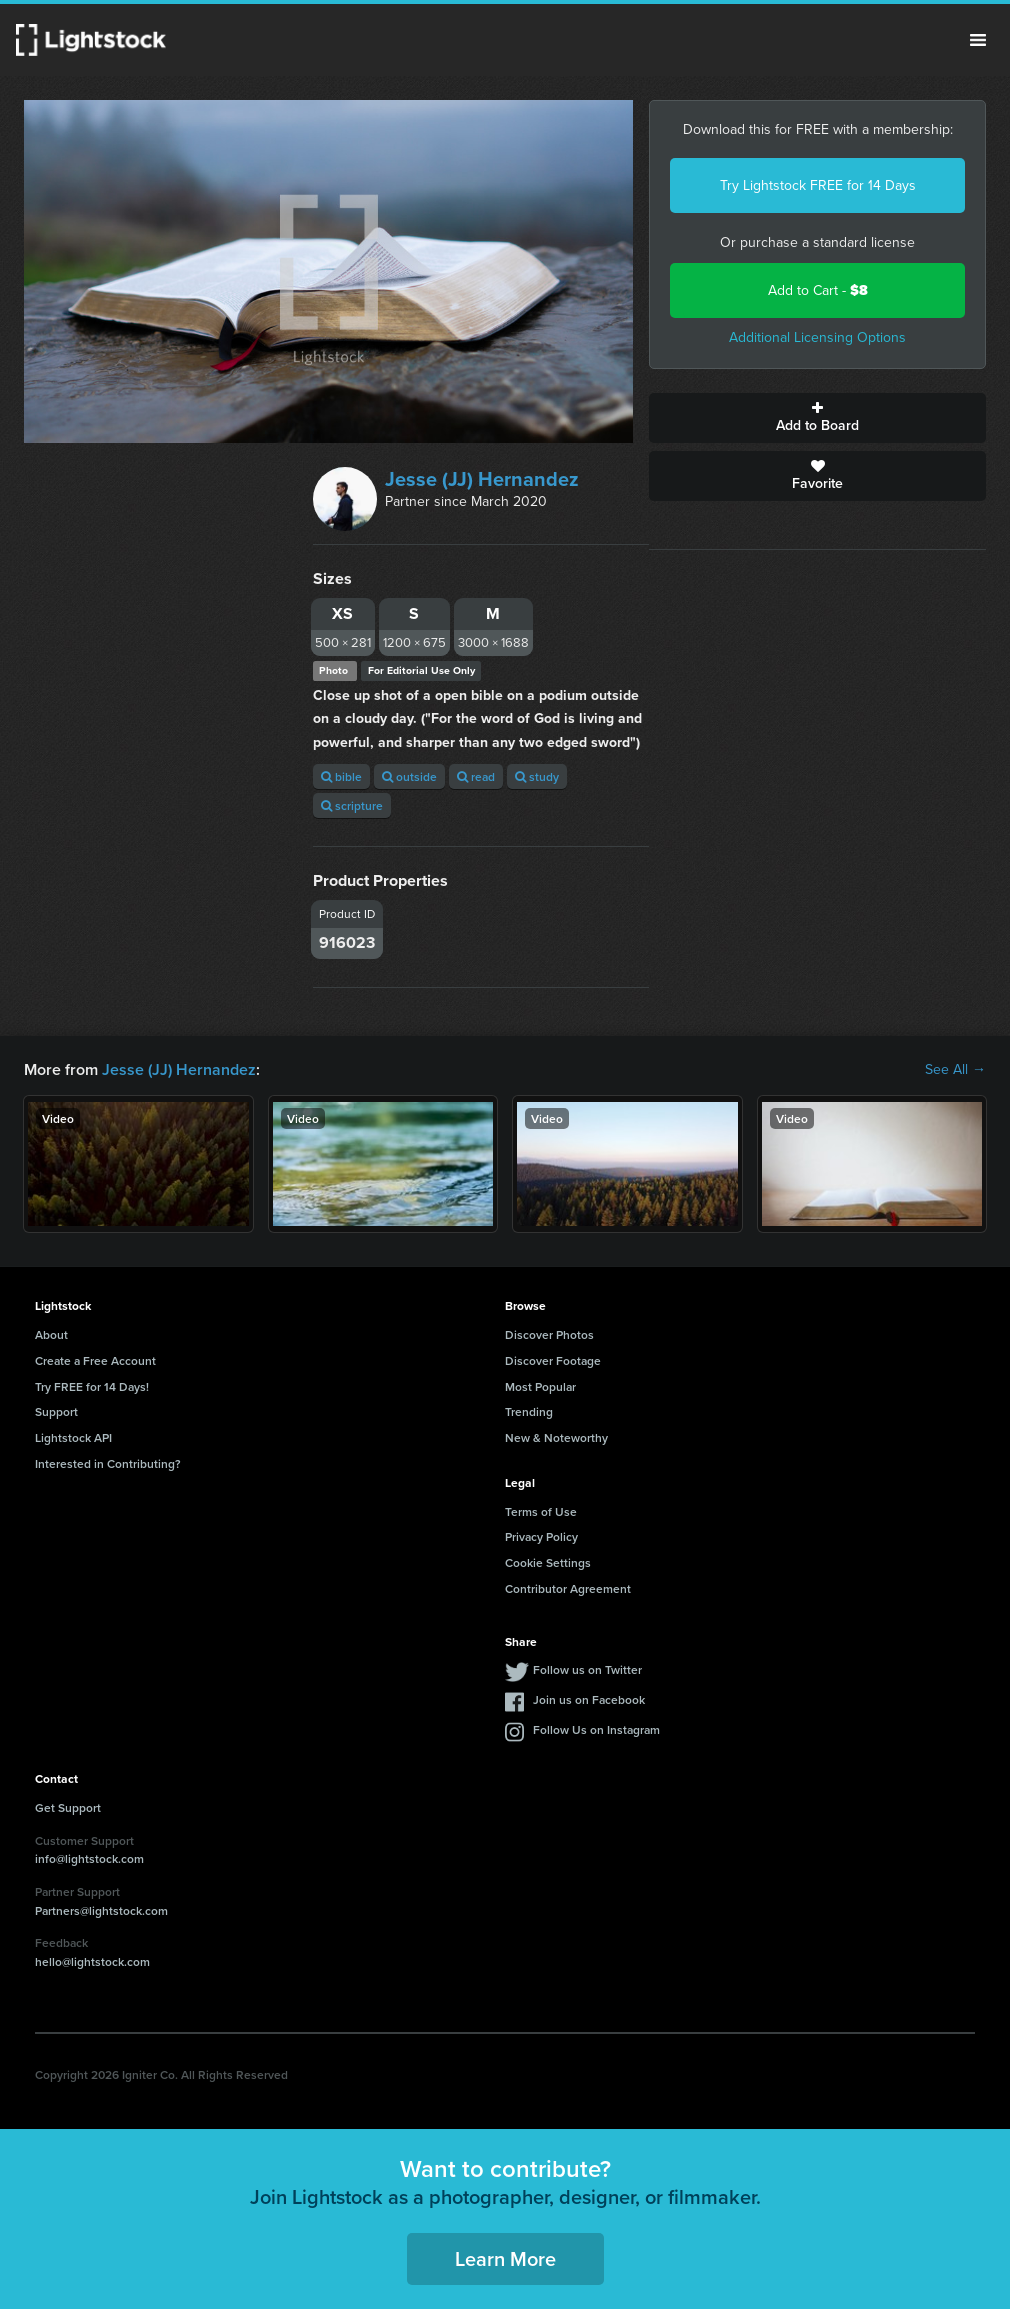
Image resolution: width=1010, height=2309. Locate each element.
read (476, 776)
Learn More (505, 2258)
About (51, 1334)
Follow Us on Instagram (596, 1729)
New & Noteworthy (556, 1437)
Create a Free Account (95, 1360)
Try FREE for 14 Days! (92, 1386)
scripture (352, 805)
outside (409, 776)
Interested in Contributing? (108, 1463)
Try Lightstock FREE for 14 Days (818, 185)
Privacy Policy (541, 1536)
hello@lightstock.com (92, 1961)
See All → (955, 1070)
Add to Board (817, 418)
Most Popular (540, 1386)
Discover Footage (553, 1360)
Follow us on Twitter (587, 1669)
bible (341, 776)
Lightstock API (73, 1437)
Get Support (68, 1807)
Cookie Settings (548, 1562)
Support (56, 1411)
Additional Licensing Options (817, 337)
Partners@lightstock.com (101, 1910)
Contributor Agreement (568, 1588)
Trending (529, 1411)
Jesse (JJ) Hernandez (482, 479)
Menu (978, 40)
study (537, 776)
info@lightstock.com (89, 1858)
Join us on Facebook (589, 1699)
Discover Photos (549, 1334)
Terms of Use (541, 1511)
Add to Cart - (818, 290)
